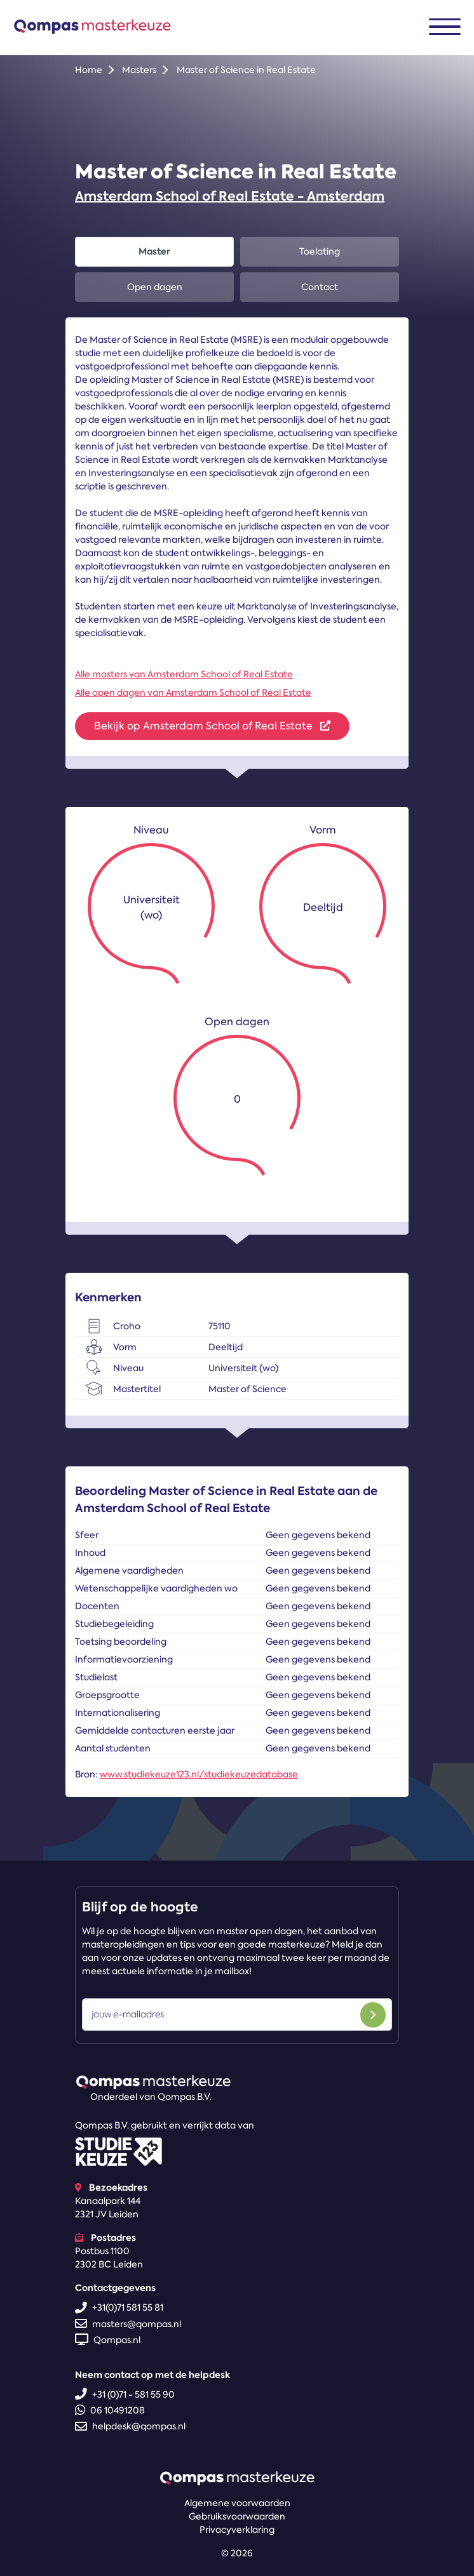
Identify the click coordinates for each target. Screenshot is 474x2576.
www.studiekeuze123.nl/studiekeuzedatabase (199, 1774)
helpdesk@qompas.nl (130, 2426)
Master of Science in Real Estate (246, 70)
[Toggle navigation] (444, 27)
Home (88, 70)
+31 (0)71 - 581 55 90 (125, 2394)
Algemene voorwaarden (237, 2503)
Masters (139, 70)
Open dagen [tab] (154, 287)
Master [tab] (154, 251)
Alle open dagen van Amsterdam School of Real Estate (193, 692)
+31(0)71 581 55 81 (119, 2307)
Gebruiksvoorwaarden (237, 2516)
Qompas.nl (107, 2340)
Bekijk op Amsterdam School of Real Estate (212, 726)
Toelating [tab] (319, 251)
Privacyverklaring (237, 2529)
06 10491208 (110, 2410)
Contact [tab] (319, 287)
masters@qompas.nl (128, 2324)
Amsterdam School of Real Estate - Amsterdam (229, 196)
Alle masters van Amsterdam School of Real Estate (184, 674)
